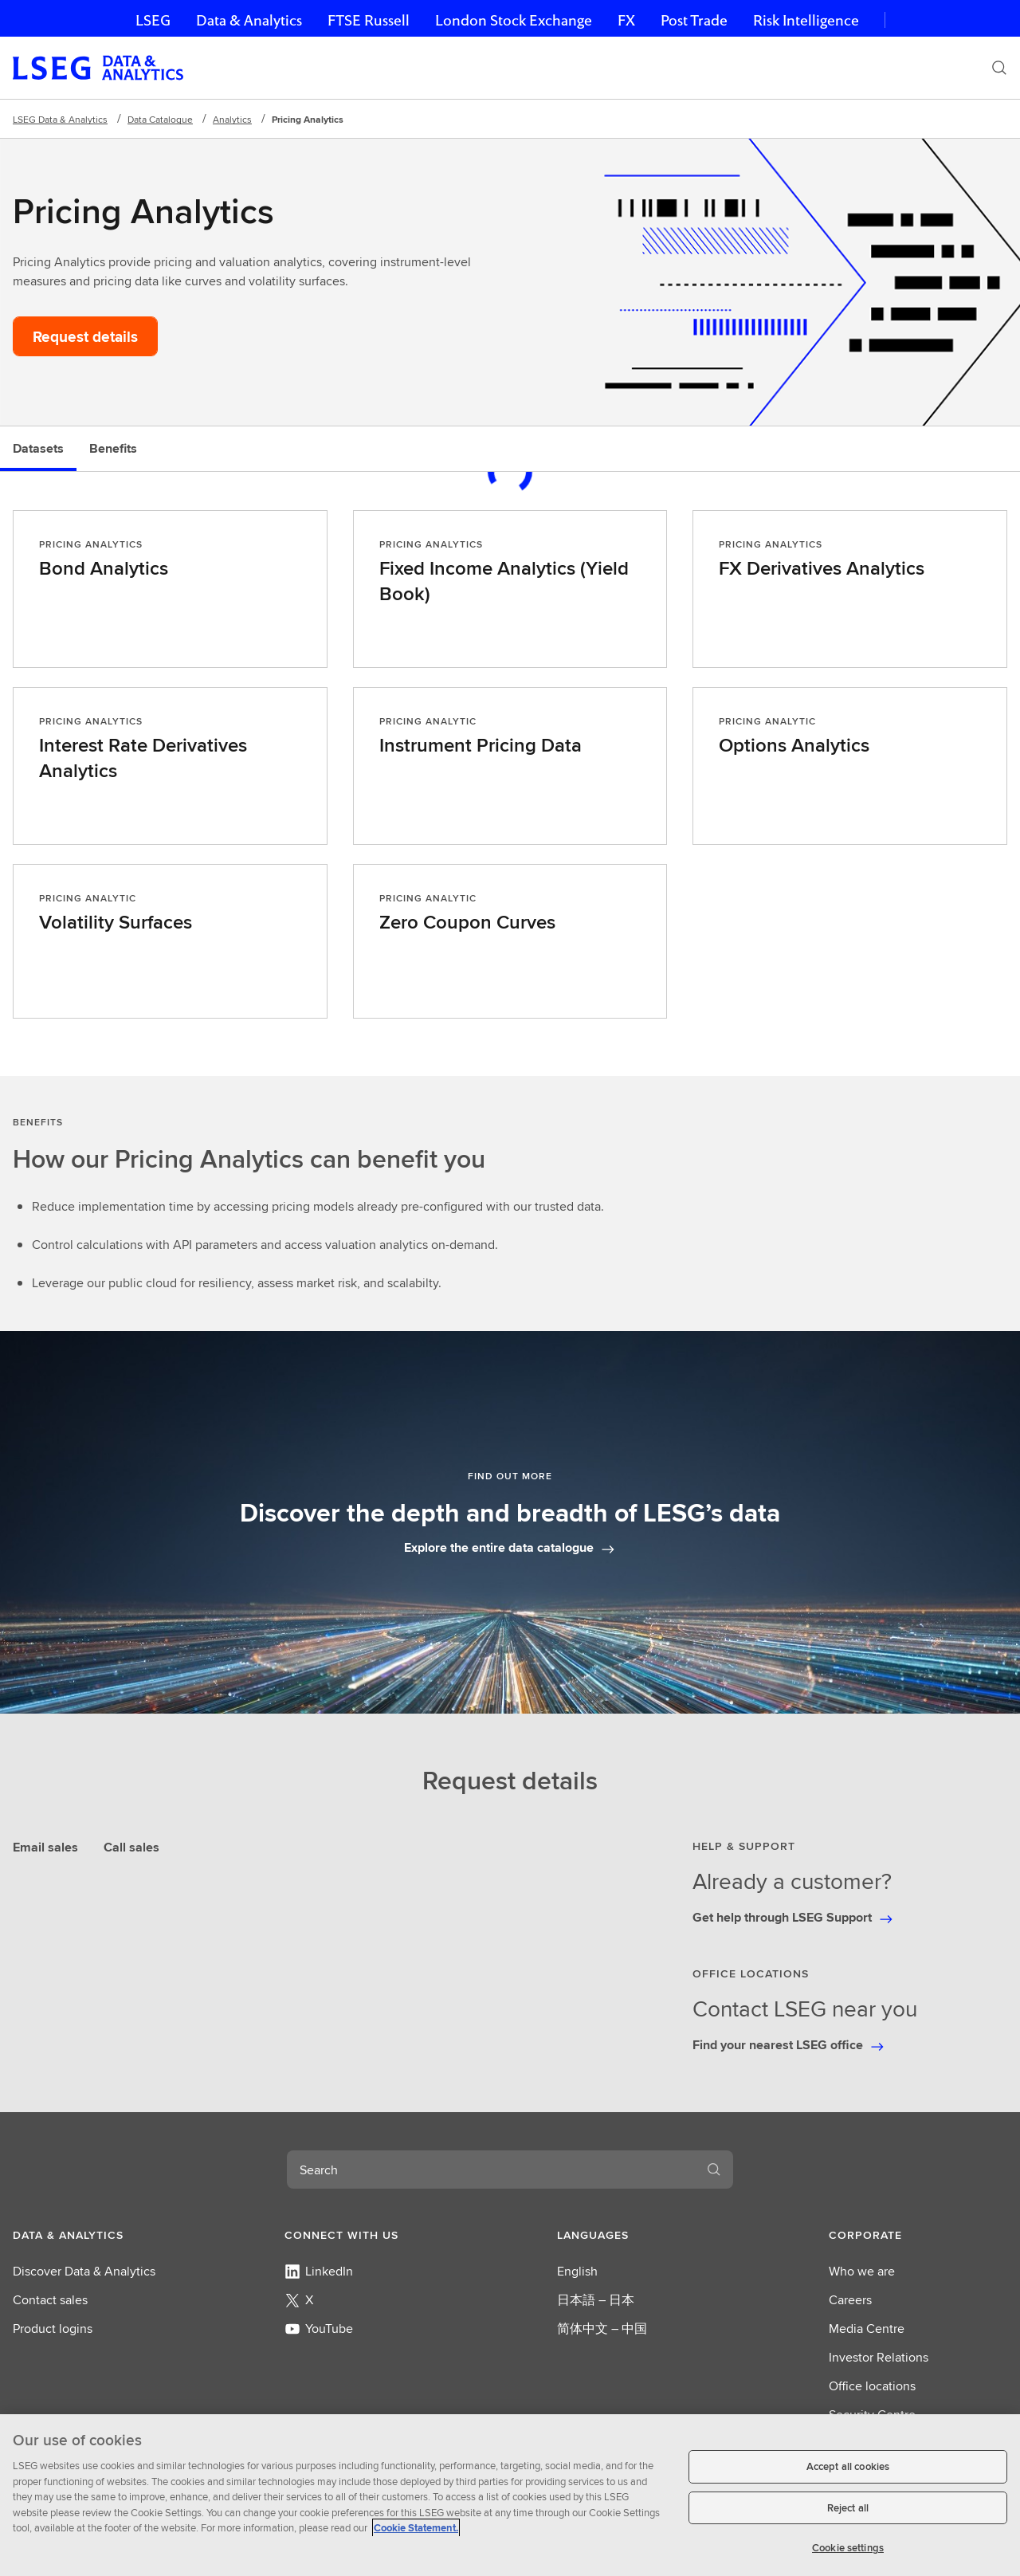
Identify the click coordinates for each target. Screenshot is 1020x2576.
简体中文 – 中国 (602, 2328)
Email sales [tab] (45, 1847)
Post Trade (694, 20)
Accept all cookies (847, 2466)
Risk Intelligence (806, 20)
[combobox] (491, 2169)
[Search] (999, 67)
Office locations (872, 2386)
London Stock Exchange (513, 20)
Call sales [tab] (131, 1847)
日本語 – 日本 (595, 2300)
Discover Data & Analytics (84, 2271)
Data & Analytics (249, 20)
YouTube (318, 2328)
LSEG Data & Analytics (60, 119)
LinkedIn (318, 2271)
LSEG (153, 20)
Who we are (862, 2271)
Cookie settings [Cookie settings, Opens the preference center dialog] (848, 2547)
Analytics (232, 119)
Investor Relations (878, 2357)
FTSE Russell (369, 20)
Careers (850, 2300)
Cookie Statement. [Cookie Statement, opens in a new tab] (416, 2527)
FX (626, 20)
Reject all (848, 2507)
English (577, 2271)
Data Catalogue (160, 119)
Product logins (52, 2328)
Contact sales (50, 2300)
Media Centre (866, 2328)
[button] (102, 2235)
